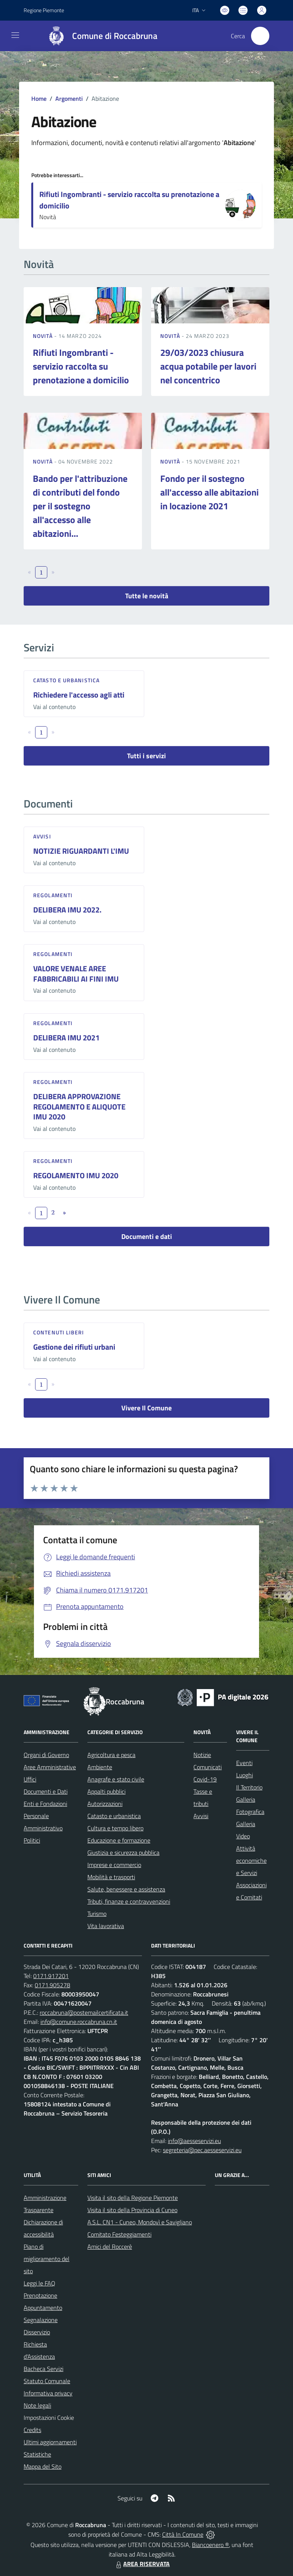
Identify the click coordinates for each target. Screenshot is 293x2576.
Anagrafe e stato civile (115, 1779)
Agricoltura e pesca (111, 1754)
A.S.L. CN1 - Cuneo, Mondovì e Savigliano (139, 2222)
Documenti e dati (146, 1236)
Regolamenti (52, 895)
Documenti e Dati (46, 1791)
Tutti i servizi (146, 756)
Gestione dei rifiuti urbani (74, 1347)
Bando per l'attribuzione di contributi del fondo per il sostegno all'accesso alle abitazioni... (80, 506)
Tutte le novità (146, 596)
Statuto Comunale (47, 2380)
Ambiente (99, 1767)
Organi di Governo (46, 1754)
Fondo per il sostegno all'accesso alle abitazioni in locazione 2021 (209, 492)
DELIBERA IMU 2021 (66, 1037)
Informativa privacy (48, 2393)
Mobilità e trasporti (111, 1877)
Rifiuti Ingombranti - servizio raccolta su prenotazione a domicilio (129, 200)
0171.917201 (51, 1975)
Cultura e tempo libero (115, 1828)
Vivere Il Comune (146, 1408)
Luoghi (244, 1775)
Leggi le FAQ (39, 2283)
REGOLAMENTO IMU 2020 (75, 1175)
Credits (32, 2429)
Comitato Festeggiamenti (119, 2234)
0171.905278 (52, 1985)
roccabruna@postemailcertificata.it (84, 2012)
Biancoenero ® (210, 2544)
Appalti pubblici (106, 1791)
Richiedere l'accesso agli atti (78, 695)
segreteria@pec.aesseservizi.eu (202, 2149)
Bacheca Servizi (43, 2368)
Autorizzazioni (104, 1803)
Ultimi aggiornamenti (50, 2442)
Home (39, 98)
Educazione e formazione (118, 1840)
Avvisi (42, 836)
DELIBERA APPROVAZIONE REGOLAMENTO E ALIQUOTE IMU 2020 (79, 1106)
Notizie (202, 1754)
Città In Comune (182, 2534)
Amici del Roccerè (109, 2246)
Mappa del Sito (42, 2466)
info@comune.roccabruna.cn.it (78, 2021)
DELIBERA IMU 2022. (67, 910)
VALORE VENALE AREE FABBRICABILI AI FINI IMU (76, 974)
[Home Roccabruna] (99, 35)
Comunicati (207, 1767)
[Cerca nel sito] (260, 36)
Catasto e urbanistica (66, 680)
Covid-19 (205, 1779)
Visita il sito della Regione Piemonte (132, 2197)
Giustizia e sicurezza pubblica (123, 1852)
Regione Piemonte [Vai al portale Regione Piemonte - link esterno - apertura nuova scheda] (44, 10)
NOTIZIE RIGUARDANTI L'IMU (81, 851)
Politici (32, 1840)
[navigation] (15, 35)
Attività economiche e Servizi (251, 1860)
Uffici (30, 1779)
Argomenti (69, 98)
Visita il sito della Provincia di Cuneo (132, 2209)
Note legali (37, 2405)
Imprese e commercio (114, 1864)
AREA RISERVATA (142, 2563)
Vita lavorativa (105, 1925)
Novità (43, 336)
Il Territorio (249, 1787)
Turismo (96, 1913)
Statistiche (37, 2454)
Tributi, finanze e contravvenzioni (128, 1901)
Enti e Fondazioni (45, 1803)
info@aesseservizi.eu (194, 2140)
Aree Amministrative (50, 1767)
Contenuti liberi (58, 1332)
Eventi (244, 1762)
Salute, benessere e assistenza (126, 1889)
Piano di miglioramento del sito (46, 2259)
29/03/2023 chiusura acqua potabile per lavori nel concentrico (208, 366)
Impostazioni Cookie (49, 2417)
